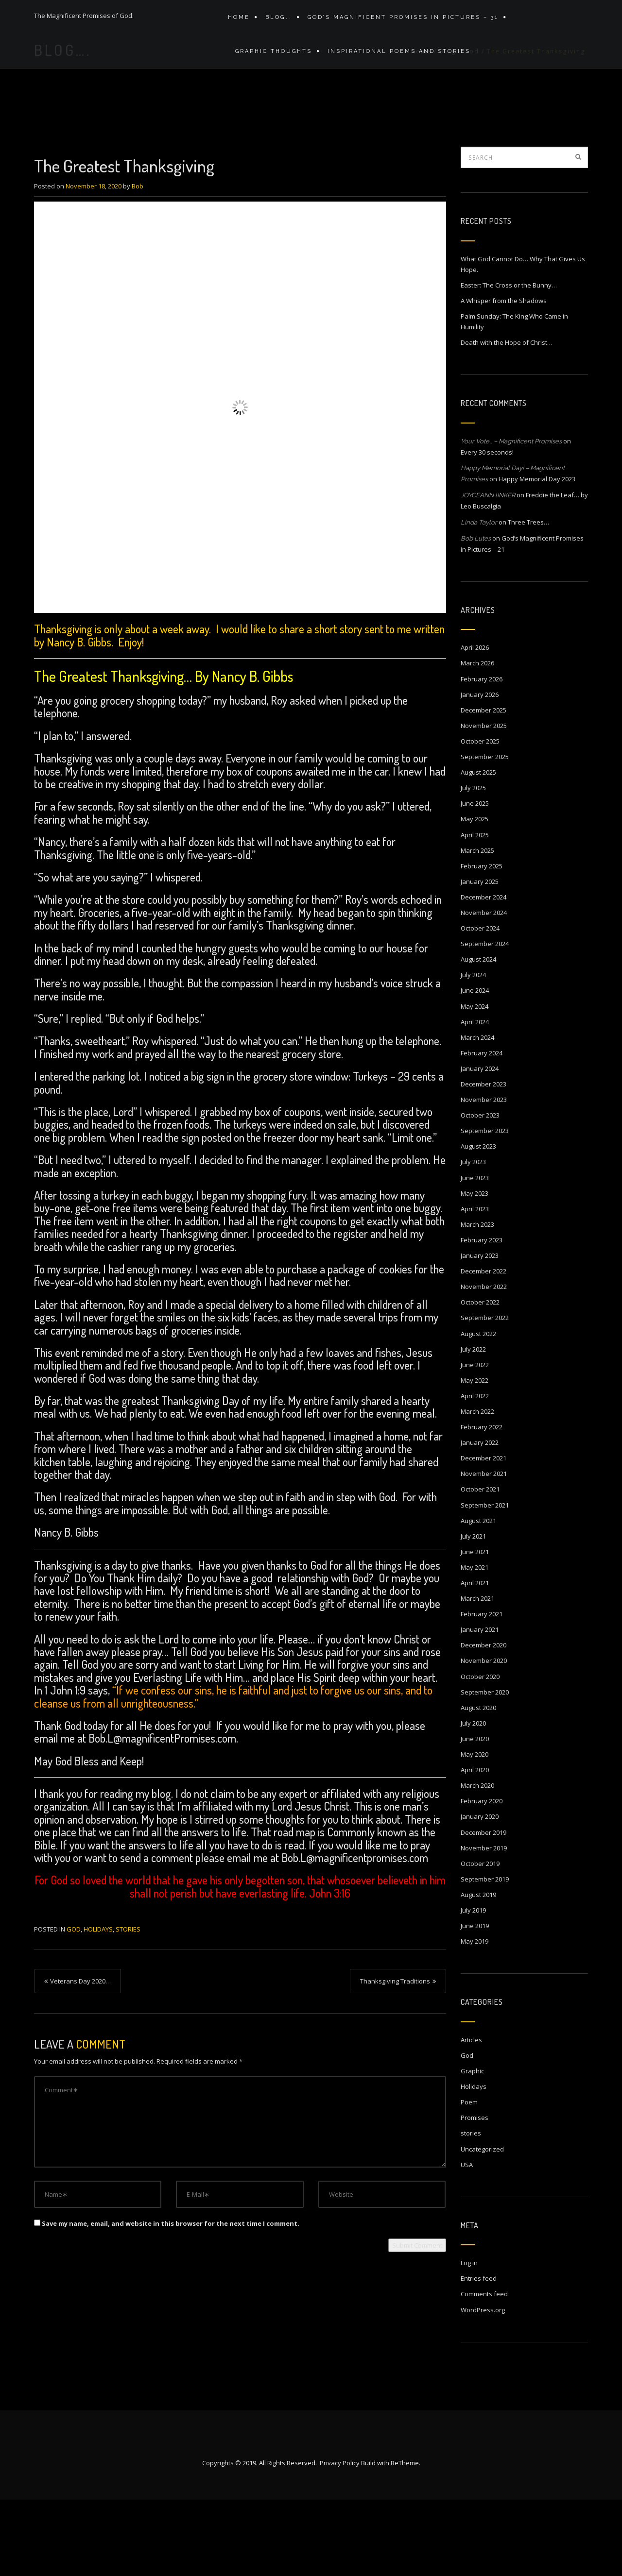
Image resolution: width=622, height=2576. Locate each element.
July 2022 (473, 1424)
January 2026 (480, 769)
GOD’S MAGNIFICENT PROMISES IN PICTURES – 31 (398, 20)
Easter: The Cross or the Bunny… (509, 360)
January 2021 (480, 1704)
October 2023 (480, 1190)
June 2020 (475, 1814)
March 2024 (477, 1112)
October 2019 (480, 1938)
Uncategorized (482, 2224)
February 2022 (481, 1502)
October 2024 (480, 1003)
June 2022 (475, 1440)
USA (467, 2240)
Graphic (472, 2146)
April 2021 (475, 1658)
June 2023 (475, 1253)
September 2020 (485, 1767)
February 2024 (481, 1128)
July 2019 (473, 1985)
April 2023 (475, 1284)
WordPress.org (483, 2385)
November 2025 (484, 801)
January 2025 (480, 956)
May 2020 (474, 1829)
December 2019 (483, 1907)
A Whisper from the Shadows (504, 376)
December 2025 (483, 785)
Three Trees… (528, 597)
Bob (137, 261)
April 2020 (475, 1845)
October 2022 (480, 1377)
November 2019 (484, 1923)
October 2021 (480, 1564)
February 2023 (481, 1315)
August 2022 (478, 1409)
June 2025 (475, 878)
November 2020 (484, 1735)
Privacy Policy (340, 2539)
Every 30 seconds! (487, 527)
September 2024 (485, 1019)
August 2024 (478, 1034)
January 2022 (480, 1517)
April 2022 (475, 1471)
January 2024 (480, 1143)
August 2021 (478, 1596)
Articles (471, 2115)
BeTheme (405, 2539)
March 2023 (477, 1299)
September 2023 (485, 1206)
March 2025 (477, 925)
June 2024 (475, 1065)
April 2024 (475, 1097)
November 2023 (484, 1174)
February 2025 (481, 941)
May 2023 (474, 1268)
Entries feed (479, 2353)
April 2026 (475, 722)
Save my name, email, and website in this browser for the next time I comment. (170, 2298)
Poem (469, 2177)
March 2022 (477, 1486)
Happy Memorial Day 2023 (537, 554)
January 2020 (480, 1891)
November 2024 (484, 987)
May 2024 (474, 1081)
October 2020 (480, 1751)
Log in (469, 2338)
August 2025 (478, 847)
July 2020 (473, 1798)
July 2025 (473, 863)
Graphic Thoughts (271, 62)
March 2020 (477, 1860)
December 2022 (483, 1346)
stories (128, 2004)
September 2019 (485, 1954)
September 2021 (485, 1580)
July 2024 (473, 1050)
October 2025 (480, 816)
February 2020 (481, 1876)
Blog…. (276, 20)
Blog (447, 134)
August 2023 (478, 1221)
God (471, 134)
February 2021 (481, 1689)
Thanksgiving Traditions (395, 2056)
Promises (474, 2192)
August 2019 (478, 1970)
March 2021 (477, 1673)
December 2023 (483, 1159)
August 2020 (478, 1783)
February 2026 (481, 754)
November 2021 (484, 1548)
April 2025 (475, 910)
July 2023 (473, 1237)
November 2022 (484, 1361)
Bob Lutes (476, 613)
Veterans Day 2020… (80, 2056)
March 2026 (477, 738)
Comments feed (484, 2369)
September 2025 (485, 832)
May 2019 (474, 2016)
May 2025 (474, 894)
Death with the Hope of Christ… (507, 417)
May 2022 (474, 1455)
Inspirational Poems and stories (394, 62)
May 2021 (474, 1642)
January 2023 (480, 1330)
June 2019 (475, 2001)
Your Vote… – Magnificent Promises (511, 516)
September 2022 (485, 1393)
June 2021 (475, 1627)
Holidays (98, 2004)
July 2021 (473, 1611)
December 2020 (483, 1720)
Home (239, 20)
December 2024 (483, 972)
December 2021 (483, 1533)
